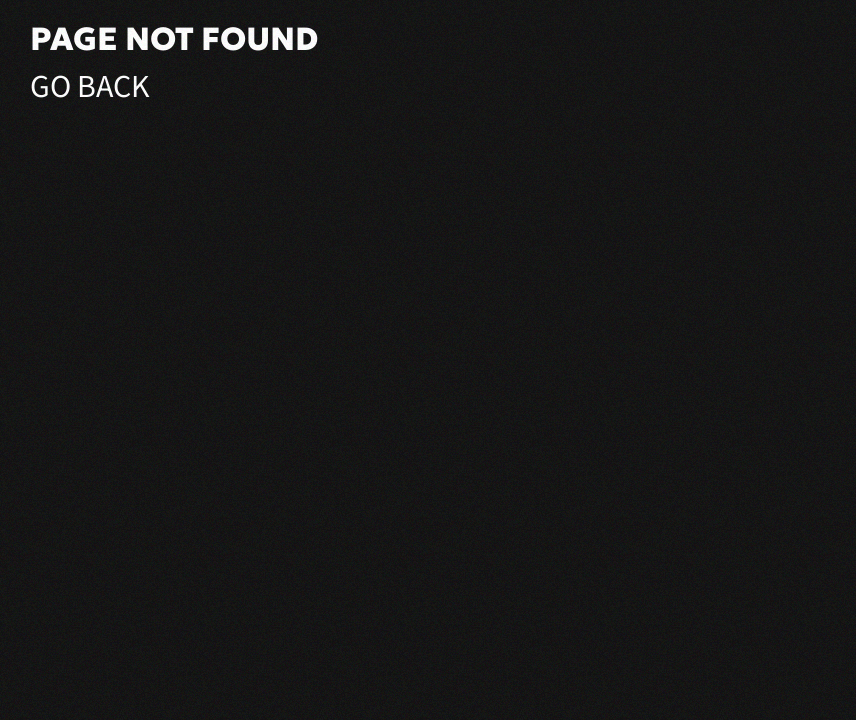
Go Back (90, 87)
